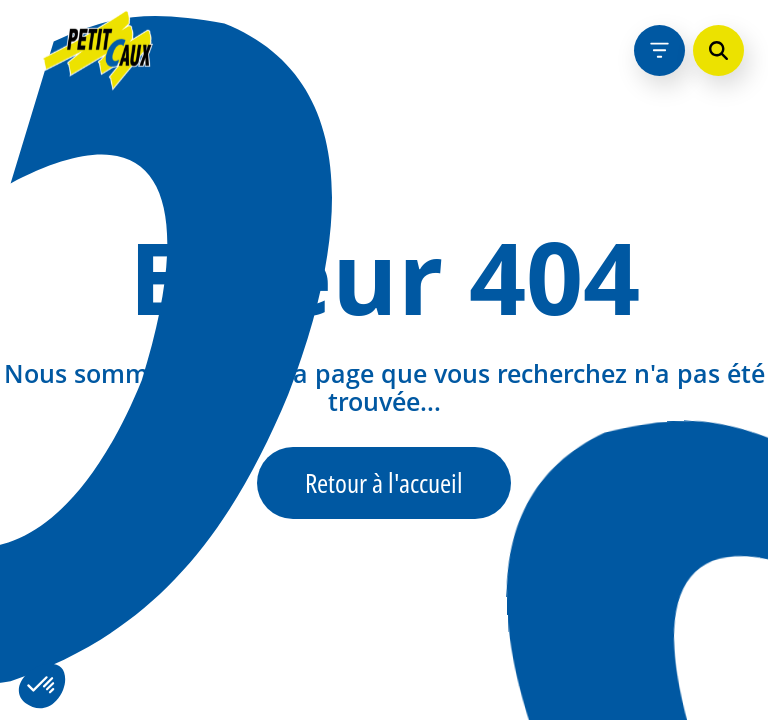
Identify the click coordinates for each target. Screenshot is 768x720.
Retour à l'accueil (384, 482)
